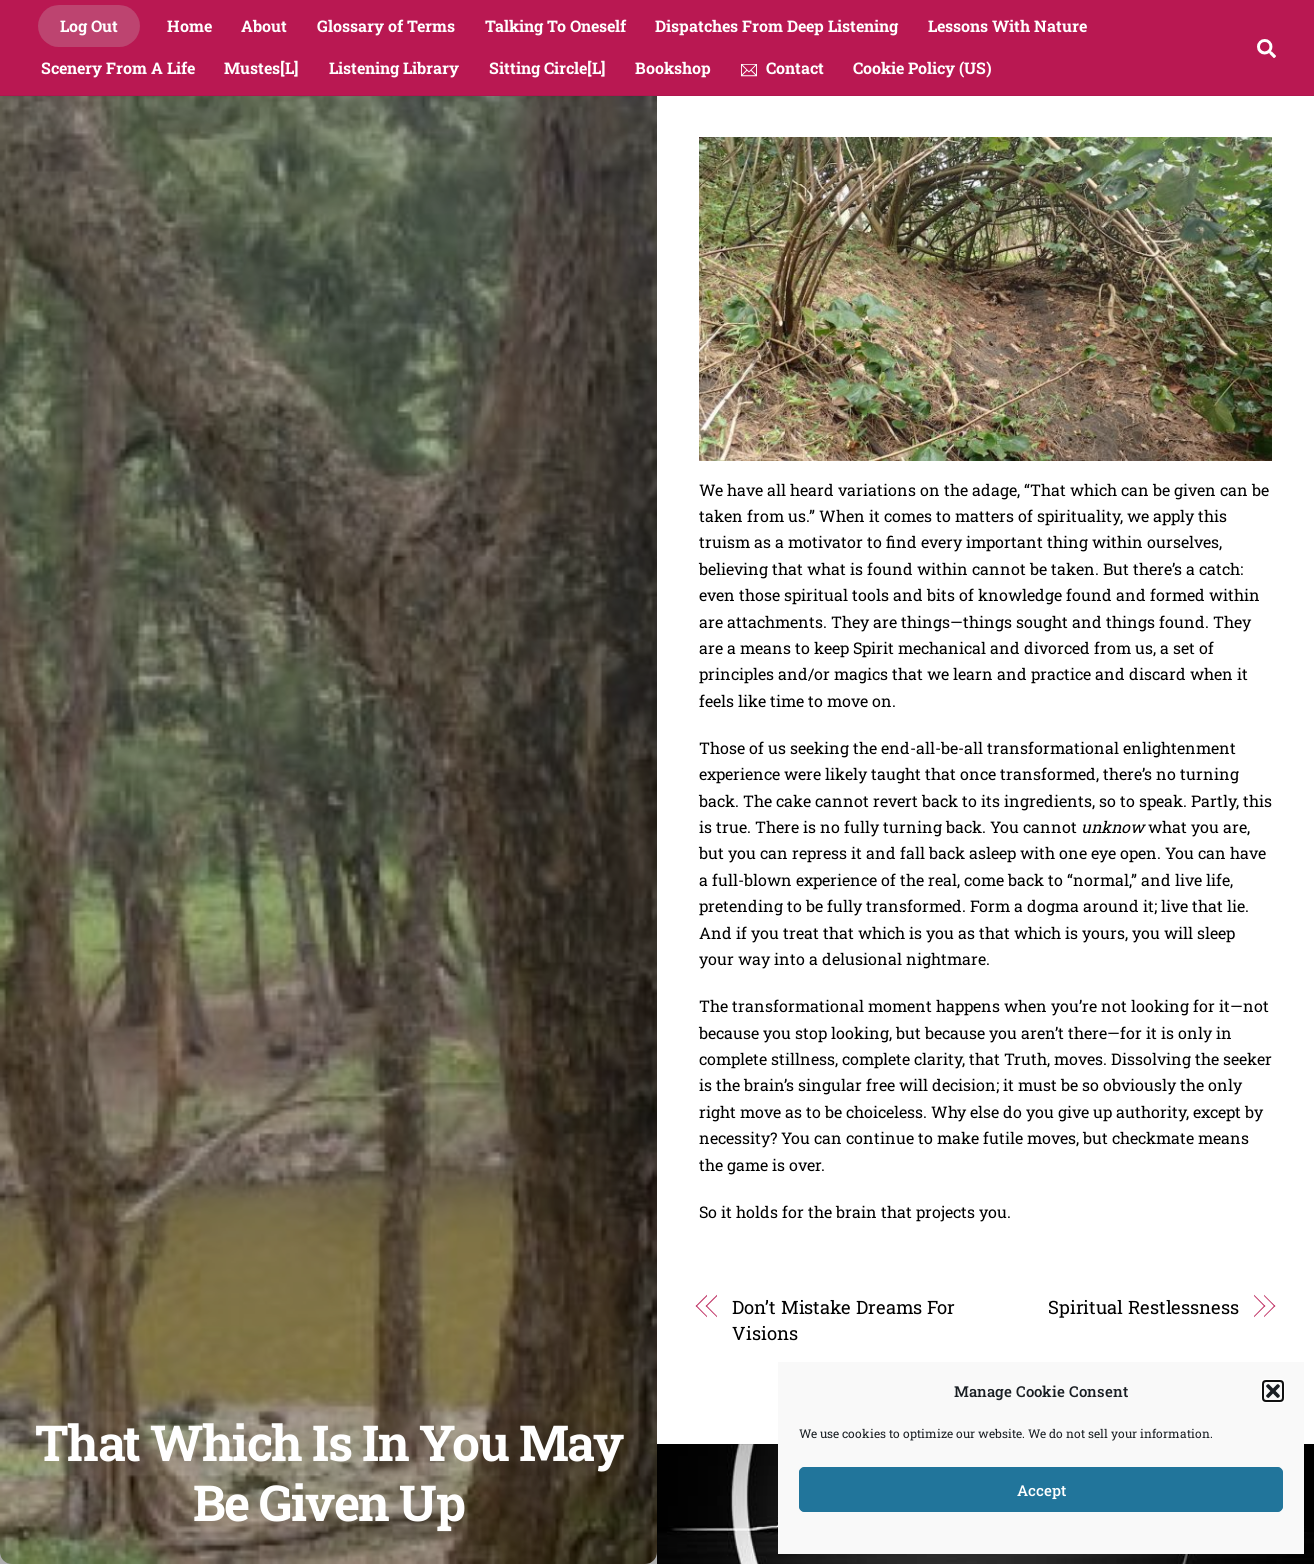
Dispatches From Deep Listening (776, 25)
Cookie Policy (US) (922, 67)
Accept (1041, 1490)
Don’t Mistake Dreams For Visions (843, 1320)
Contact (782, 67)
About (264, 25)
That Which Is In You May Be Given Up (328, 1471)
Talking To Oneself (555, 25)
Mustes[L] (261, 67)
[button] (1273, 1391)
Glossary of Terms (386, 25)
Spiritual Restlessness (1143, 1307)
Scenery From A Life (118, 67)
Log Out (89, 25)
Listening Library (394, 67)
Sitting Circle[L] (547, 67)
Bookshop (673, 67)
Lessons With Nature (1007, 25)
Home (189, 25)
